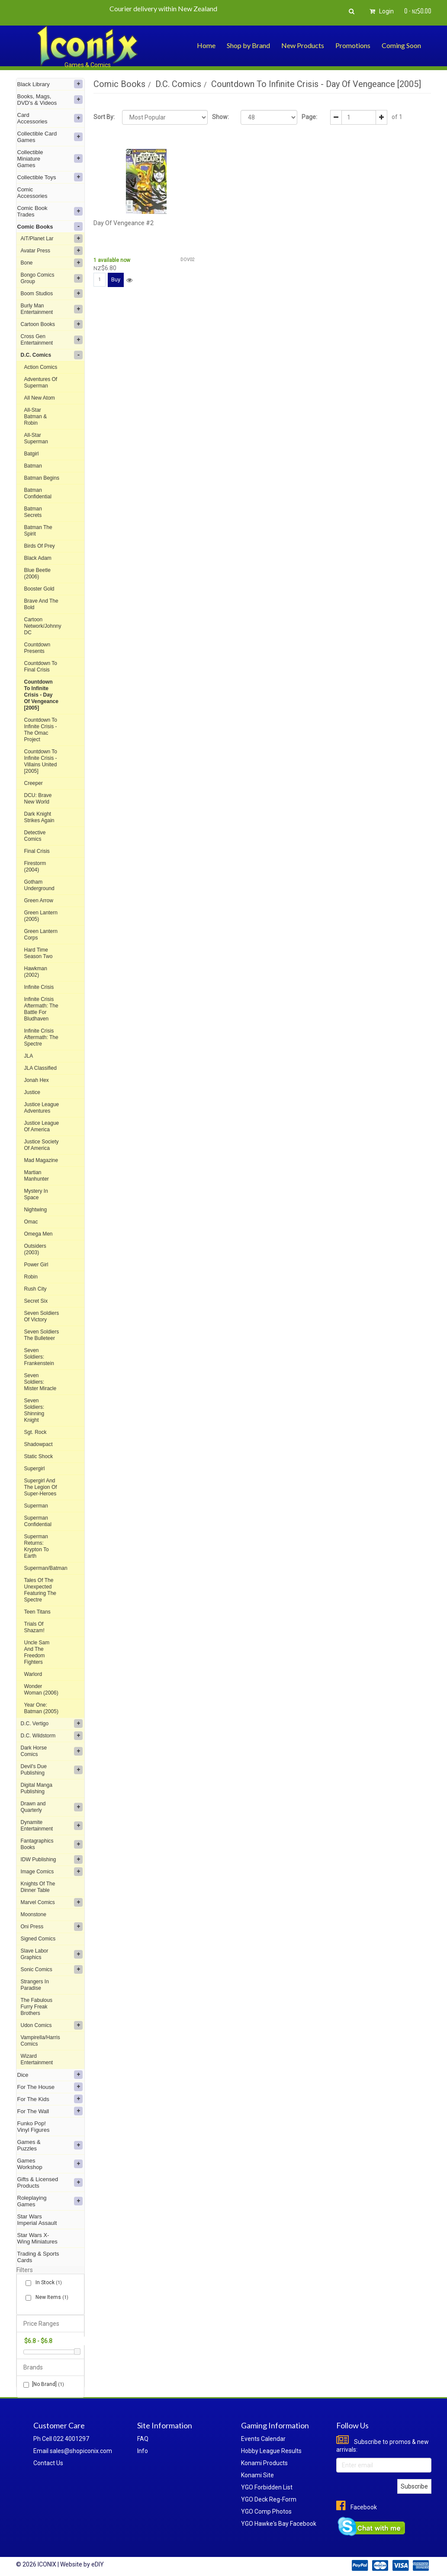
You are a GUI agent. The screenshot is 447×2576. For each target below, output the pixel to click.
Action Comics (41, 367)
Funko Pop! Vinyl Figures (33, 2126)
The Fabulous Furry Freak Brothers (36, 2006)
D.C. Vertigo (52, 1723)
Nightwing (35, 1210)
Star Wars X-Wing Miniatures (37, 2238)
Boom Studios (52, 293)
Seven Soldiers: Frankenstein (39, 1356)
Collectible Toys (50, 177)
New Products (302, 45)
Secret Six (36, 1301)
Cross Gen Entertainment (52, 339)
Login (380, 11)
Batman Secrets (33, 512)
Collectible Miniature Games (50, 158)
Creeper (33, 783)
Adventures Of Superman (41, 382)
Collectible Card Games (50, 136)
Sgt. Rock (35, 1432)
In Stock (47, 2282)
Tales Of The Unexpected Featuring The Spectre (40, 1590)
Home (206, 45)
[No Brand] (43, 2384)
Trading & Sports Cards (38, 2256)
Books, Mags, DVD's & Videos (50, 99)
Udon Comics (52, 2025)
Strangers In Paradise (35, 1985)
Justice (32, 1092)
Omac (31, 1222)
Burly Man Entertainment (52, 309)
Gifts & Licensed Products (50, 2182)
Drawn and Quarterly (52, 1807)
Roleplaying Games (50, 2201)
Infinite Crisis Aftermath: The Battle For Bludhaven (41, 1009)
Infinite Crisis (39, 987)
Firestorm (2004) (35, 866)
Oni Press (52, 1926)
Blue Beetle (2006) (37, 573)
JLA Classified (40, 1068)
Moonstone (33, 1914)
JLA (28, 1056)
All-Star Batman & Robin (35, 416)
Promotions (352, 45)
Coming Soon (401, 45)
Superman (36, 1506)
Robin (31, 1277)
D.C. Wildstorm (52, 1735)
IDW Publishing (52, 1859)
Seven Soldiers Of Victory (41, 1316)
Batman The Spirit (38, 530)
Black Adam (37, 558)
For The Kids (50, 2099)
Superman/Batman (46, 1568)
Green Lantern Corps (41, 934)
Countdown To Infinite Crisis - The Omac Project (41, 729)
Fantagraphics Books (52, 1844)
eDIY (97, 2564)
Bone (52, 262)
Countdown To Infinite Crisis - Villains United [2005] (41, 761)
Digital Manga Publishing (36, 1788)
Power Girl (36, 1265)
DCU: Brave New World (38, 798)
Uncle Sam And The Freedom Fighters (37, 1652)
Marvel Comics (52, 1902)
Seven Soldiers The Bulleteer (41, 1335)
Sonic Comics (52, 1969)
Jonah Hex (36, 1080)
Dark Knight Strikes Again (39, 817)
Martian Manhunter (36, 1175)
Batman (33, 466)
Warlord (33, 1674)
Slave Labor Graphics (52, 1954)
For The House (50, 2086)
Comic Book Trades (50, 211)
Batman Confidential (37, 493)
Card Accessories (50, 118)
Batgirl (31, 454)
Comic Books (50, 226)
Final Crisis (37, 851)
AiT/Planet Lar (52, 238)
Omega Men (38, 1234)
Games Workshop (50, 2163)
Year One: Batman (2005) (41, 1708)
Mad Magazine (41, 1160)
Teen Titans (37, 1612)
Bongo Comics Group (52, 278)
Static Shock (38, 1456)
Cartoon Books (52, 324)
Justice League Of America (41, 1126)
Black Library (50, 84)
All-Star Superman (36, 438)
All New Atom (39, 398)
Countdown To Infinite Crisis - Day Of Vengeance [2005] (41, 695)
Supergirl (34, 1469)
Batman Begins (41, 478)
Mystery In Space (36, 1194)
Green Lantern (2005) (41, 916)
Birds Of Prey (39, 546)
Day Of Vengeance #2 (123, 223)
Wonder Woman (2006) (41, 1689)
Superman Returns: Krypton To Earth (36, 1546)
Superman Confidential (37, 1521)
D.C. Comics (52, 355)
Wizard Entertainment (37, 2059)
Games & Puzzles (50, 2145)
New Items (50, 2297)
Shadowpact (38, 1444)
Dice (50, 2074)
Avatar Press (52, 250)
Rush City (35, 1289)
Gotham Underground (39, 885)
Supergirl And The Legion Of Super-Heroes (40, 1487)
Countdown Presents (37, 648)
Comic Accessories (32, 192)
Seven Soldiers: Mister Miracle (40, 1381)
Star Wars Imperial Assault (37, 2219)
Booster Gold (39, 589)
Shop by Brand (248, 45)
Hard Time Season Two (38, 953)
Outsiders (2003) (35, 1249)
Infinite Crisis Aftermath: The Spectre (41, 1037)
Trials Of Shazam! (34, 1627)
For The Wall (50, 2111)
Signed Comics (38, 1939)
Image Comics (52, 1871)
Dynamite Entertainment (52, 1825)
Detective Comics (35, 836)
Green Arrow (38, 900)
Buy (115, 279)
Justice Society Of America (41, 1145)
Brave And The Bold (41, 604)
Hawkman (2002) (35, 971)
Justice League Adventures (41, 1107)
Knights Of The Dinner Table (38, 1887)
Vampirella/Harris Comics (40, 2040)
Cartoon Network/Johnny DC (42, 626)
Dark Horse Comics (52, 1751)
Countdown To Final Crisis (41, 666)
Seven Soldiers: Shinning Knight (34, 1410)
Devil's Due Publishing (52, 1769)
